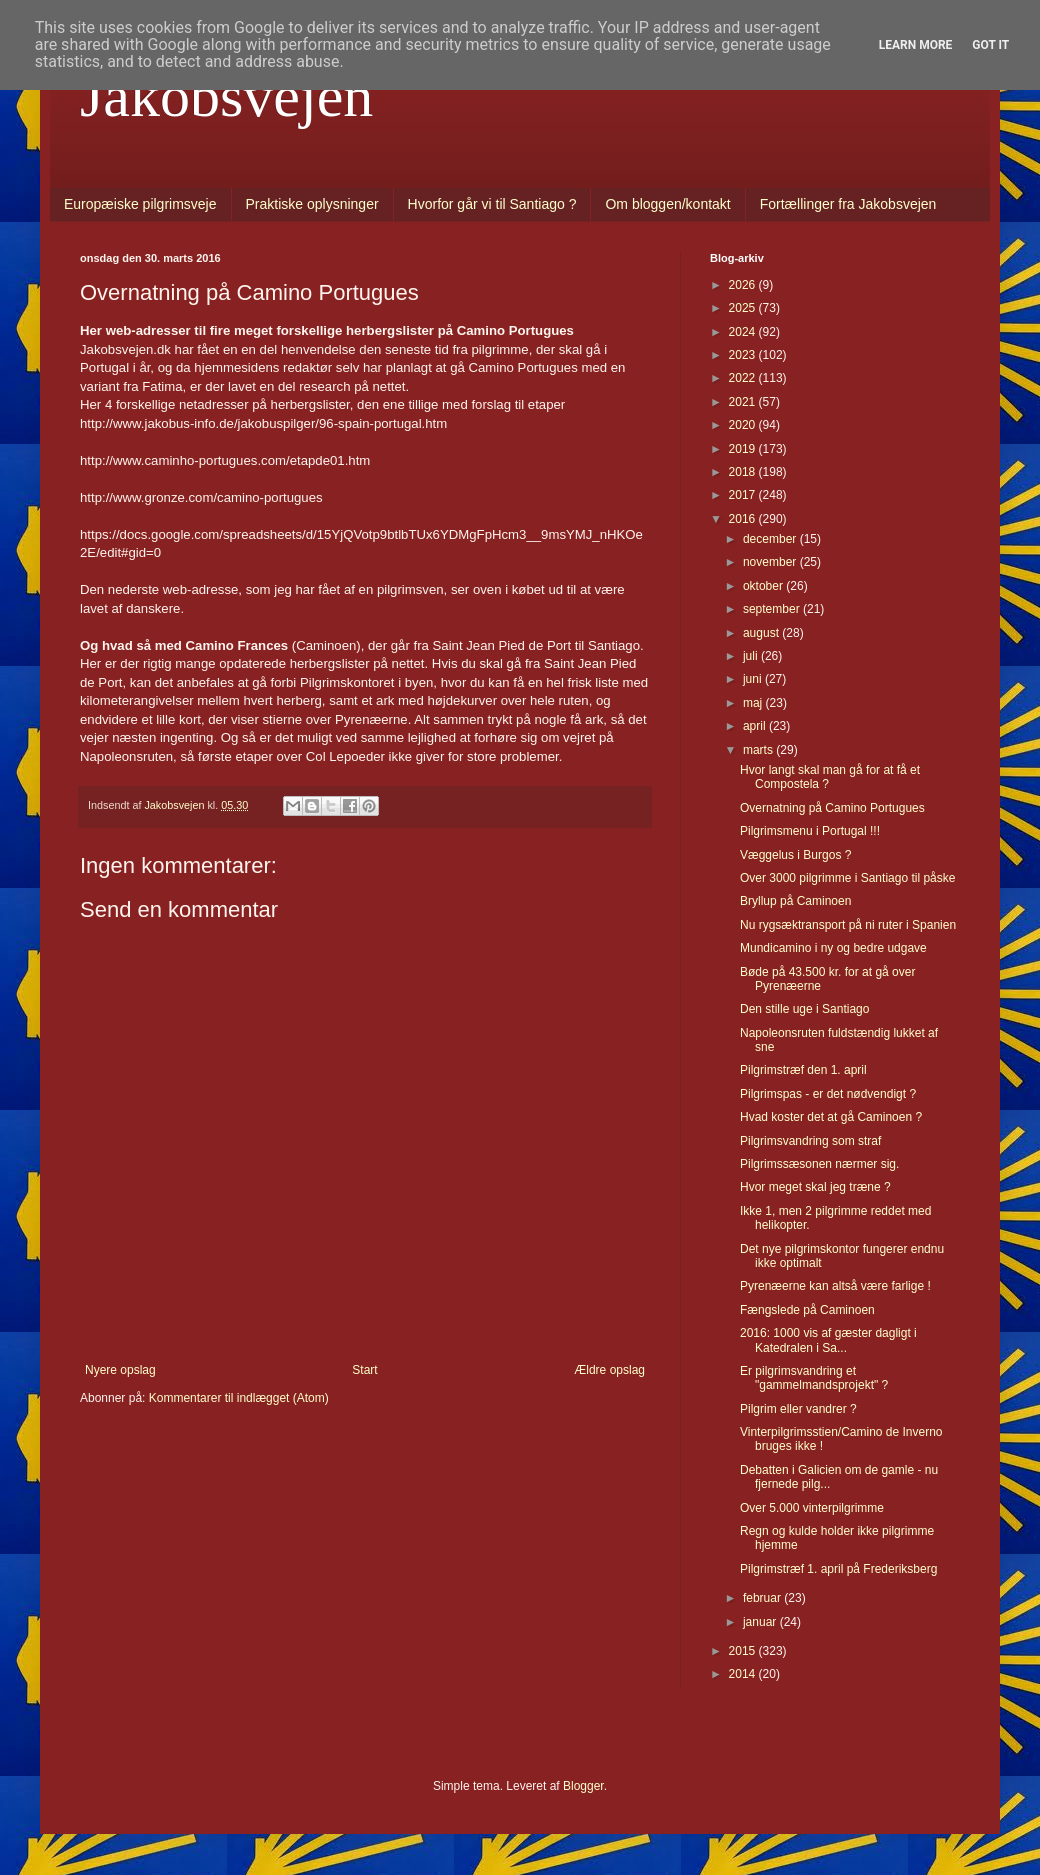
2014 (744, 1674)
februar (763, 1598)
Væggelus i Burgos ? (795, 855)
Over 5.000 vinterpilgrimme (812, 1508)
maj (754, 703)
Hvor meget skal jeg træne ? (815, 1187)
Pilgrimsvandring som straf (810, 1141)
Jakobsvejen (226, 96)
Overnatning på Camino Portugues (832, 808)
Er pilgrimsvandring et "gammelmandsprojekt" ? (814, 1378)
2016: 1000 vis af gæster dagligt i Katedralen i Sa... (828, 1340)
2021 (744, 402)
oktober (764, 586)
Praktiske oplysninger (312, 204)
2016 (744, 519)
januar (761, 1622)
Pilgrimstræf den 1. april (803, 1070)
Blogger (583, 1786)
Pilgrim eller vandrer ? (798, 1409)
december (771, 539)
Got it (990, 45)
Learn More (916, 45)
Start (364, 1370)
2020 (744, 425)
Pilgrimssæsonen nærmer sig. (819, 1164)
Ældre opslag (609, 1370)
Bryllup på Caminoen (795, 901)
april (756, 726)
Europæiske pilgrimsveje (140, 204)
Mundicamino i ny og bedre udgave (833, 948)
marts (759, 750)
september (773, 609)
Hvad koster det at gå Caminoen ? (831, 1117)
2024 (744, 332)
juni (754, 679)
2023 (744, 355)
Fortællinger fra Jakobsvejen (848, 204)
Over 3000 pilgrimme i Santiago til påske (847, 878)
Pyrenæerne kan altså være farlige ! (835, 1286)
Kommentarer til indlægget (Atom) (239, 1398)
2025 (744, 308)
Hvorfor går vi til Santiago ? (492, 204)
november (771, 562)
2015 (744, 1651)
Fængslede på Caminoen (807, 1310)
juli (752, 656)
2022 (744, 378)
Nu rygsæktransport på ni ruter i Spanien (848, 925)
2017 (744, 495)
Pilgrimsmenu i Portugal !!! (810, 831)
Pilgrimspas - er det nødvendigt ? (828, 1094)
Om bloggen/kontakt (667, 204)
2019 (744, 449)
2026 (744, 285)
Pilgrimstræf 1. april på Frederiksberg (838, 1569)
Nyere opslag (120, 1370)
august (762, 633)
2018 (744, 472)
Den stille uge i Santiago (804, 1009)
